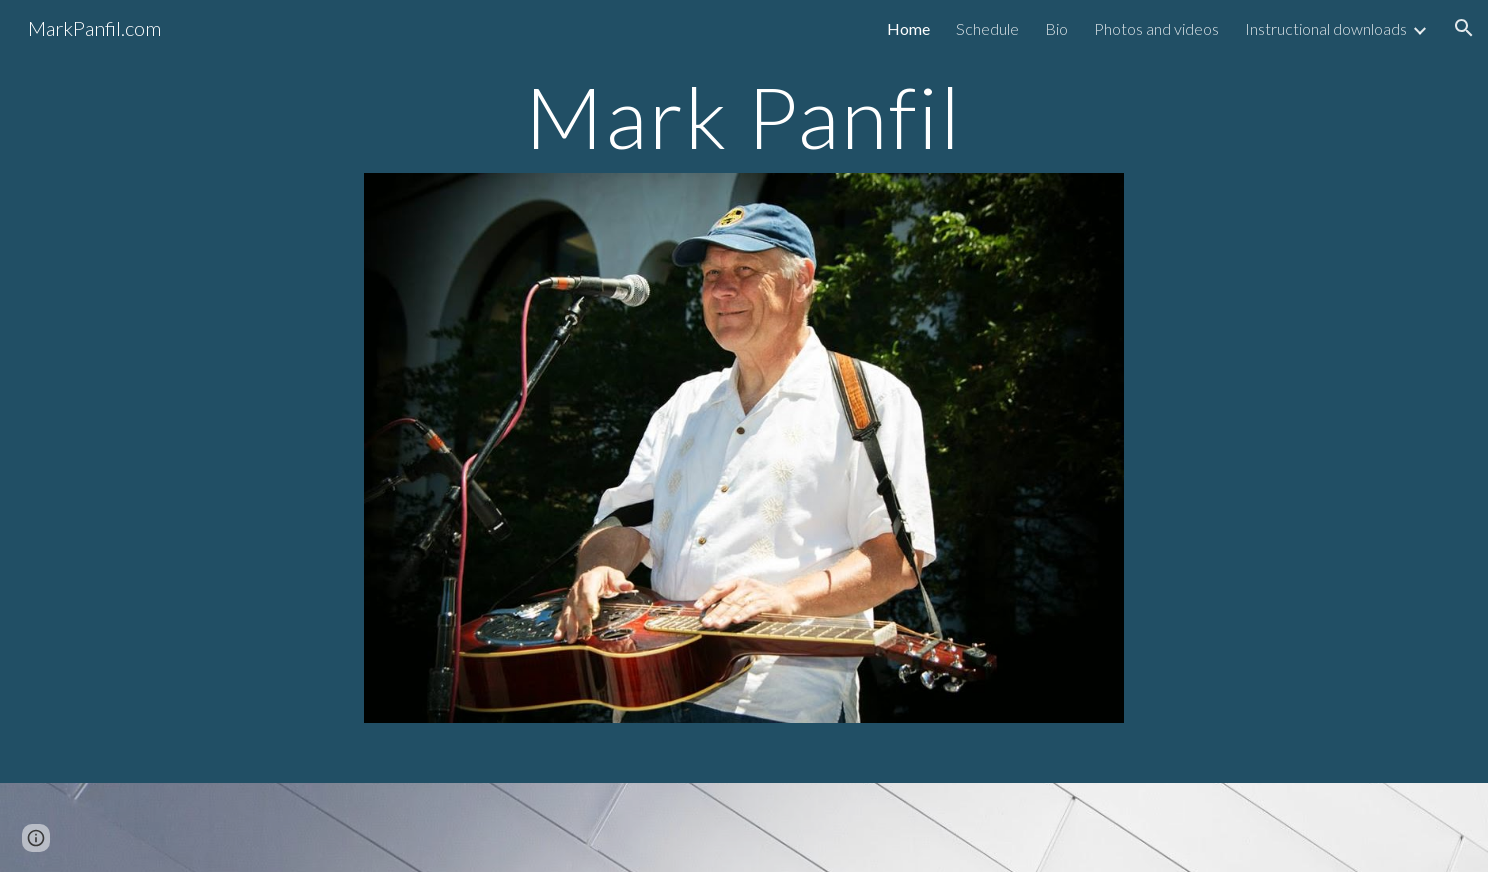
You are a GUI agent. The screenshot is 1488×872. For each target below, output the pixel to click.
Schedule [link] (987, 28)
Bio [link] (1056, 28)
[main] (744, 116)
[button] (1464, 28)
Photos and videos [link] (1156, 28)
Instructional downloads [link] (1326, 28)
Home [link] (908, 28)
